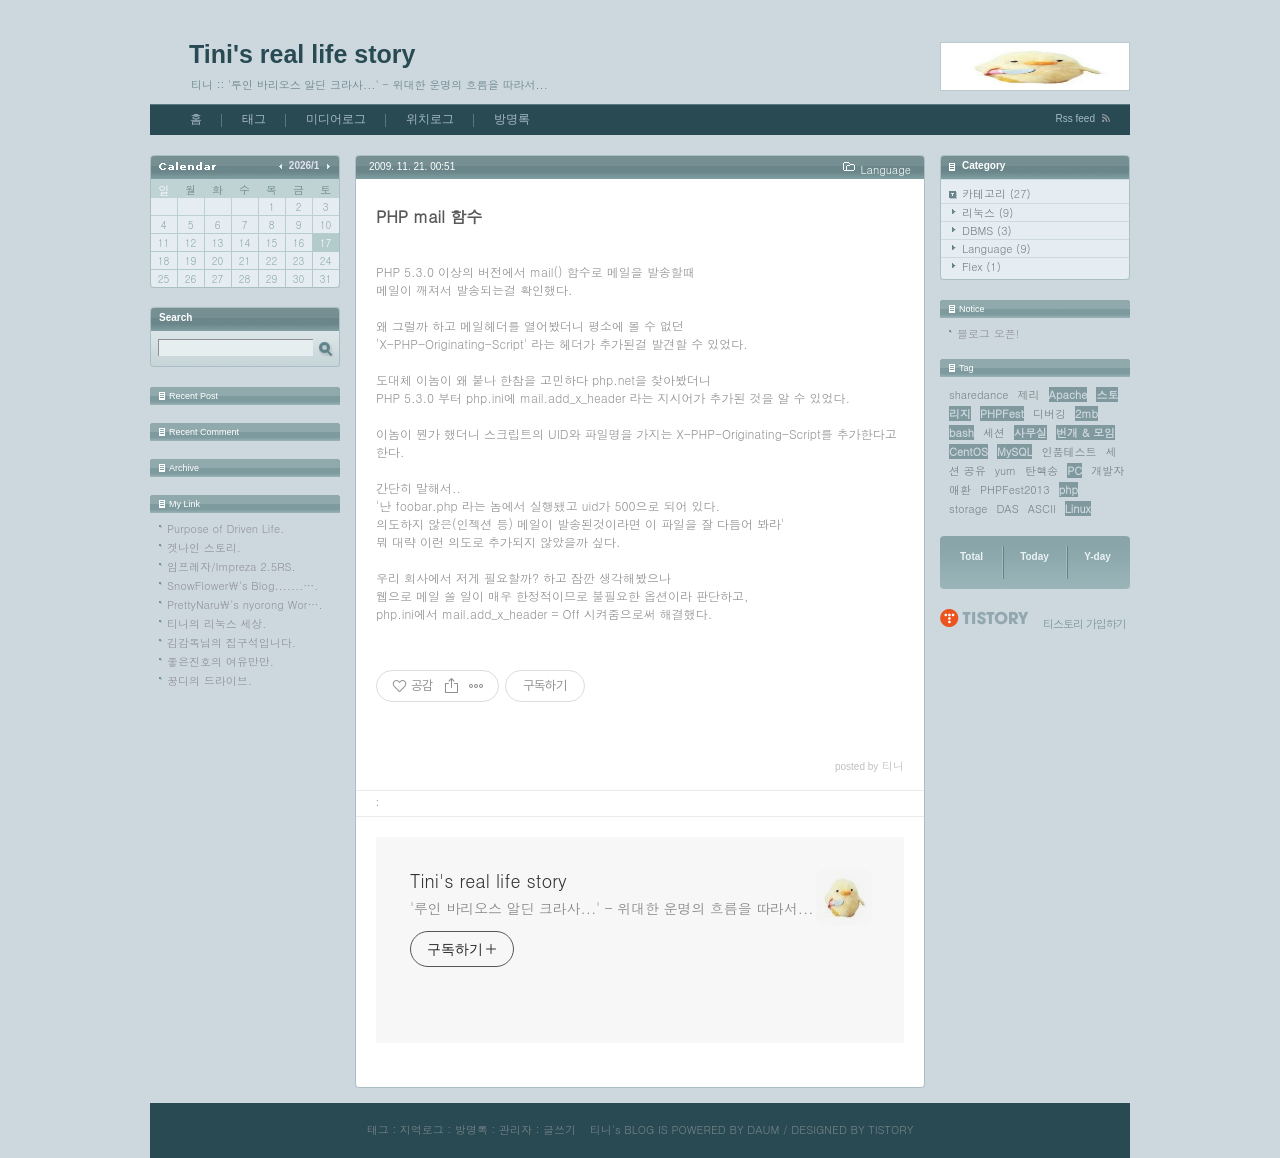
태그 (254, 119)
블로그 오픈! (988, 333)
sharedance (979, 394)
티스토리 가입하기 (1084, 623)
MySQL (1014, 451)
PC (1074, 470)
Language (996, 248)
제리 (1029, 394)
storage (968, 508)
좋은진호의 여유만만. (220, 661)
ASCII (1042, 508)
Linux (1078, 508)
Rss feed (1075, 118)
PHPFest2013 (1015, 489)
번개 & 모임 (1085, 432)
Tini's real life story (302, 54)
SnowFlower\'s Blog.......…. (242, 585)
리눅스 (987, 212)
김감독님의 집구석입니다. (231, 642)
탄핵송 (1041, 470)
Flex (981, 266)
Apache (1068, 394)
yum (1005, 470)
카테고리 (996, 193)
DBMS (987, 230)
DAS (1007, 508)
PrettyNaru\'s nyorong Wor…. (245, 604)
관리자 (515, 1129)
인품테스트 (1068, 451)
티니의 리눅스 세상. (216, 623)
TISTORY (890, 1129)
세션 (994, 432)
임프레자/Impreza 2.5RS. (231, 566)
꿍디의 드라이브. (209, 680)
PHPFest (1002, 413)
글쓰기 (559, 1129)
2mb (1086, 413)
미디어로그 (336, 119)
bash (961, 432)
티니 (601, 1129)
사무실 (1030, 432)
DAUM (763, 1129)
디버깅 (1049, 413)
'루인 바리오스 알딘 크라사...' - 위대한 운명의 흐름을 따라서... (611, 908)
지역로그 (422, 1129)
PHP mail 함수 (429, 216)
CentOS (968, 451)
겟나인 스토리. (204, 547)
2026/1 (304, 165)
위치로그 (430, 119)
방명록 (512, 119)
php (1068, 489)
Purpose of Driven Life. (225, 528)
